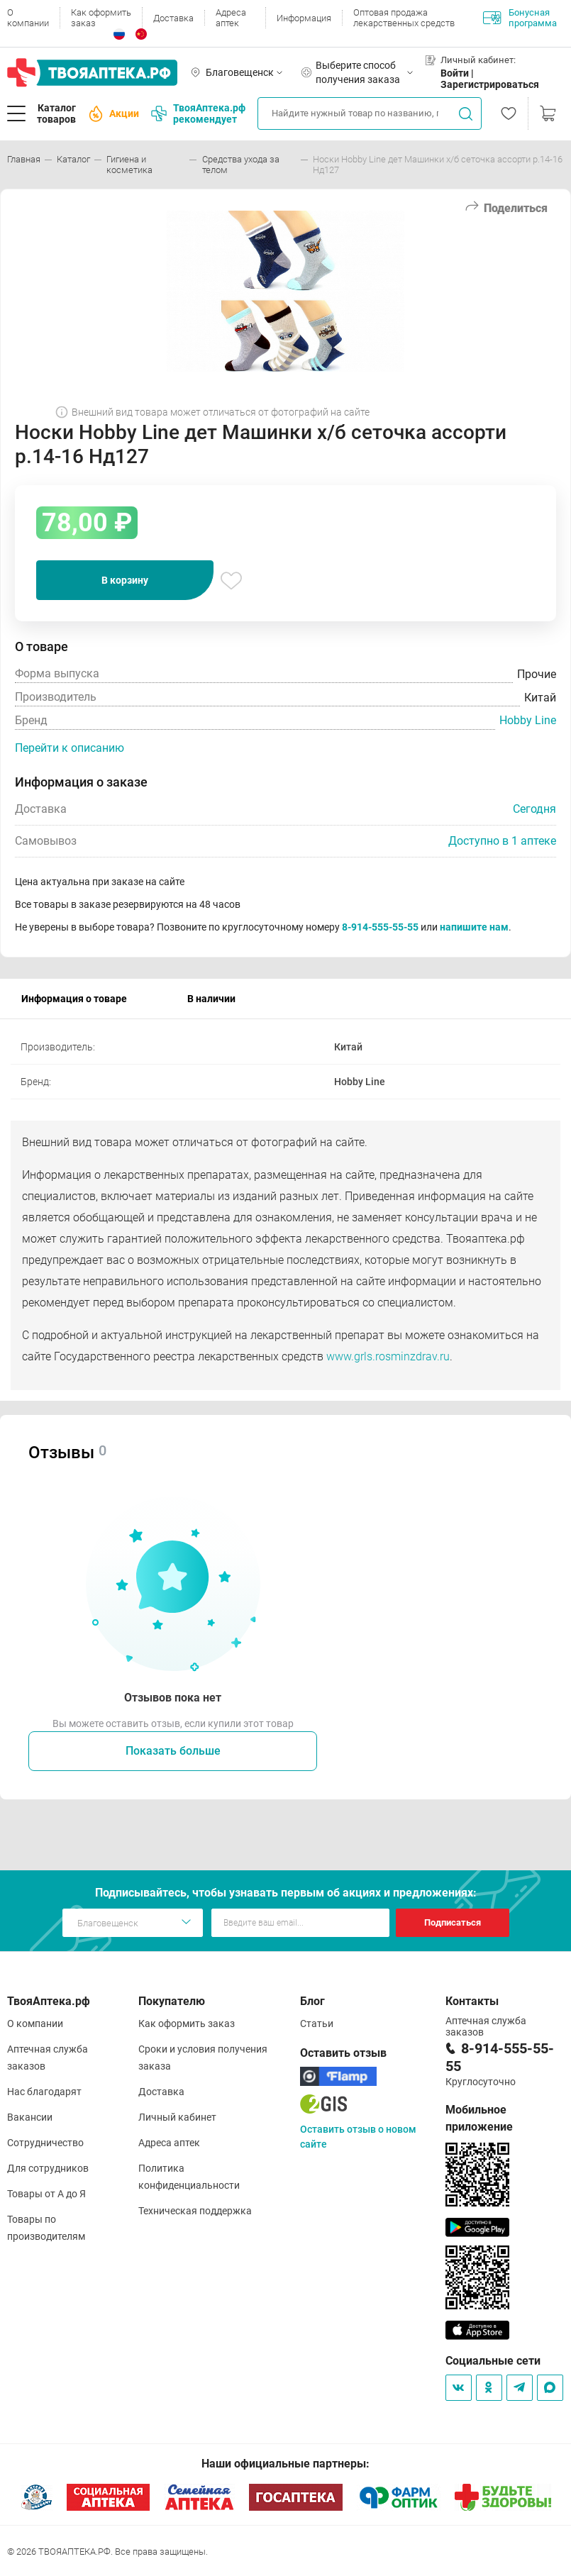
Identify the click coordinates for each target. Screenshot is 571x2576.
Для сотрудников (48, 2168)
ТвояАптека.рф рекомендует (198, 113)
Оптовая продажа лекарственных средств (404, 17)
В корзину (124, 580)
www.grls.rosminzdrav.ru (388, 1356)
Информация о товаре (74, 998)
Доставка (173, 18)
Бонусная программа (520, 17)
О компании (28, 17)
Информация (304, 18)
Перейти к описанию (69, 748)
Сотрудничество (45, 2142)
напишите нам (474, 927)
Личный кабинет (177, 2117)
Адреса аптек (231, 17)
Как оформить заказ (101, 17)
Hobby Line (527, 720)
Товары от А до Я (46, 2193)
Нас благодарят (44, 2091)
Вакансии (29, 2117)
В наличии (211, 998)
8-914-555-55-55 (380, 927)
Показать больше (173, 1751)
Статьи (316, 2023)
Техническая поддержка (195, 2210)
